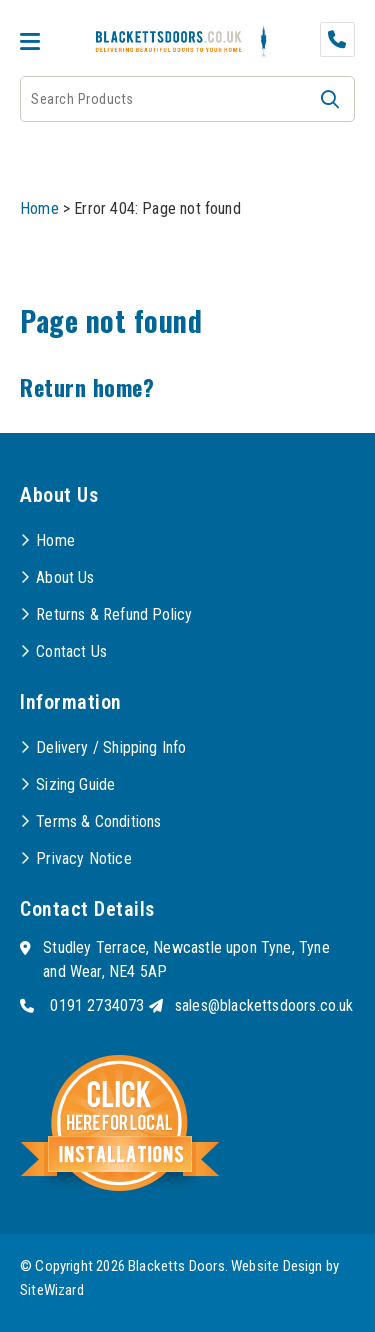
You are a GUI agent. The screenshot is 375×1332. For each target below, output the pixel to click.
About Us (65, 577)
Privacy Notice (84, 858)
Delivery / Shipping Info (111, 747)
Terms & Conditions (98, 821)
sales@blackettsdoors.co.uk (264, 1005)
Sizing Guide (75, 784)
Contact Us (71, 651)
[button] (330, 99)
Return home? (87, 387)
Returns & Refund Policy (114, 614)
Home (39, 208)
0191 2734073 (97, 1005)
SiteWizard (52, 1290)
